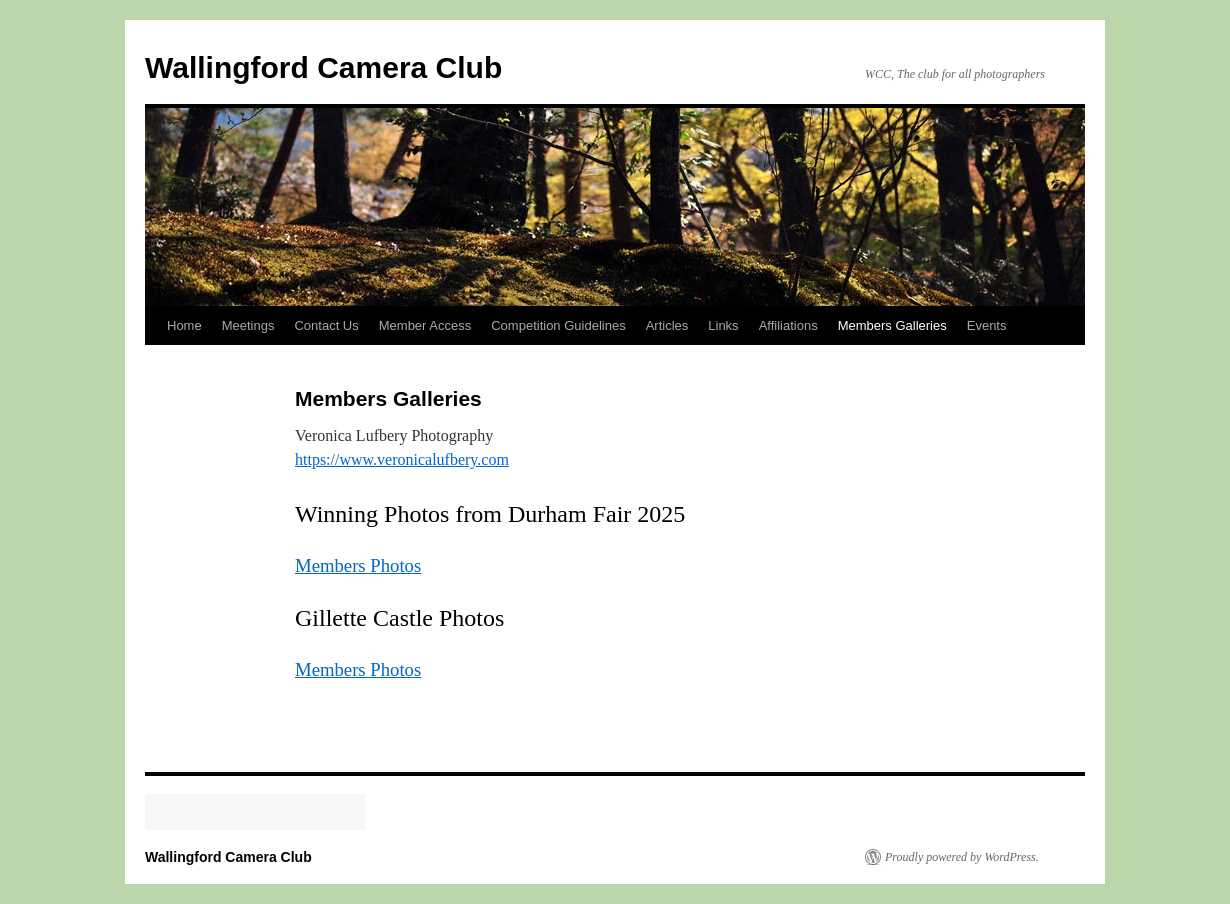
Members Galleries (892, 325)
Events (987, 325)
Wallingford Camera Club (323, 67)
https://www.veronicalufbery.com (402, 459)
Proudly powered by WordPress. (962, 857)
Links (723, 325)
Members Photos (358, 565)
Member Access (425, 325)
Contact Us (326, 325)
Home (184, 325)
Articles (667, 325)
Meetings (248, 325)
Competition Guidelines (558, 325)
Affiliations (788, 325)
